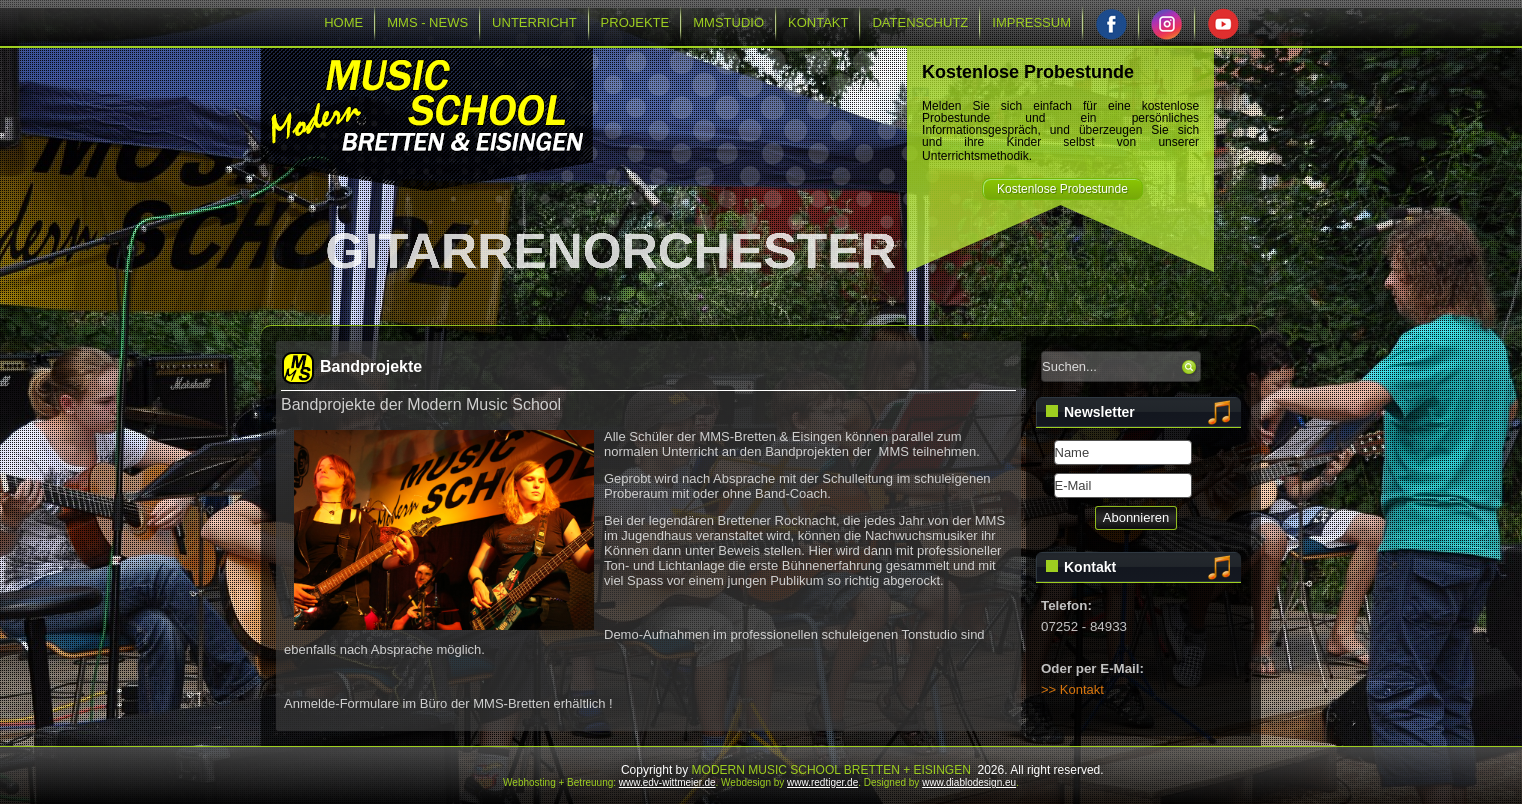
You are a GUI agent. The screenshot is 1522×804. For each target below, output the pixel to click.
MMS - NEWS (427, 22)
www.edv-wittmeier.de (667, 782)
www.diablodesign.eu (969, 782)
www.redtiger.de (822, 782)
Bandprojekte (371, 366)
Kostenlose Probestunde (1062, 189)
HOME (343, 22)
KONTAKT (818, 22)
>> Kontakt (1072, 689)
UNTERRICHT (534, 22)
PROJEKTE (635, 22)
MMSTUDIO (728, 22)
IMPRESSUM (1031, 22)
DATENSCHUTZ (920, 22)
